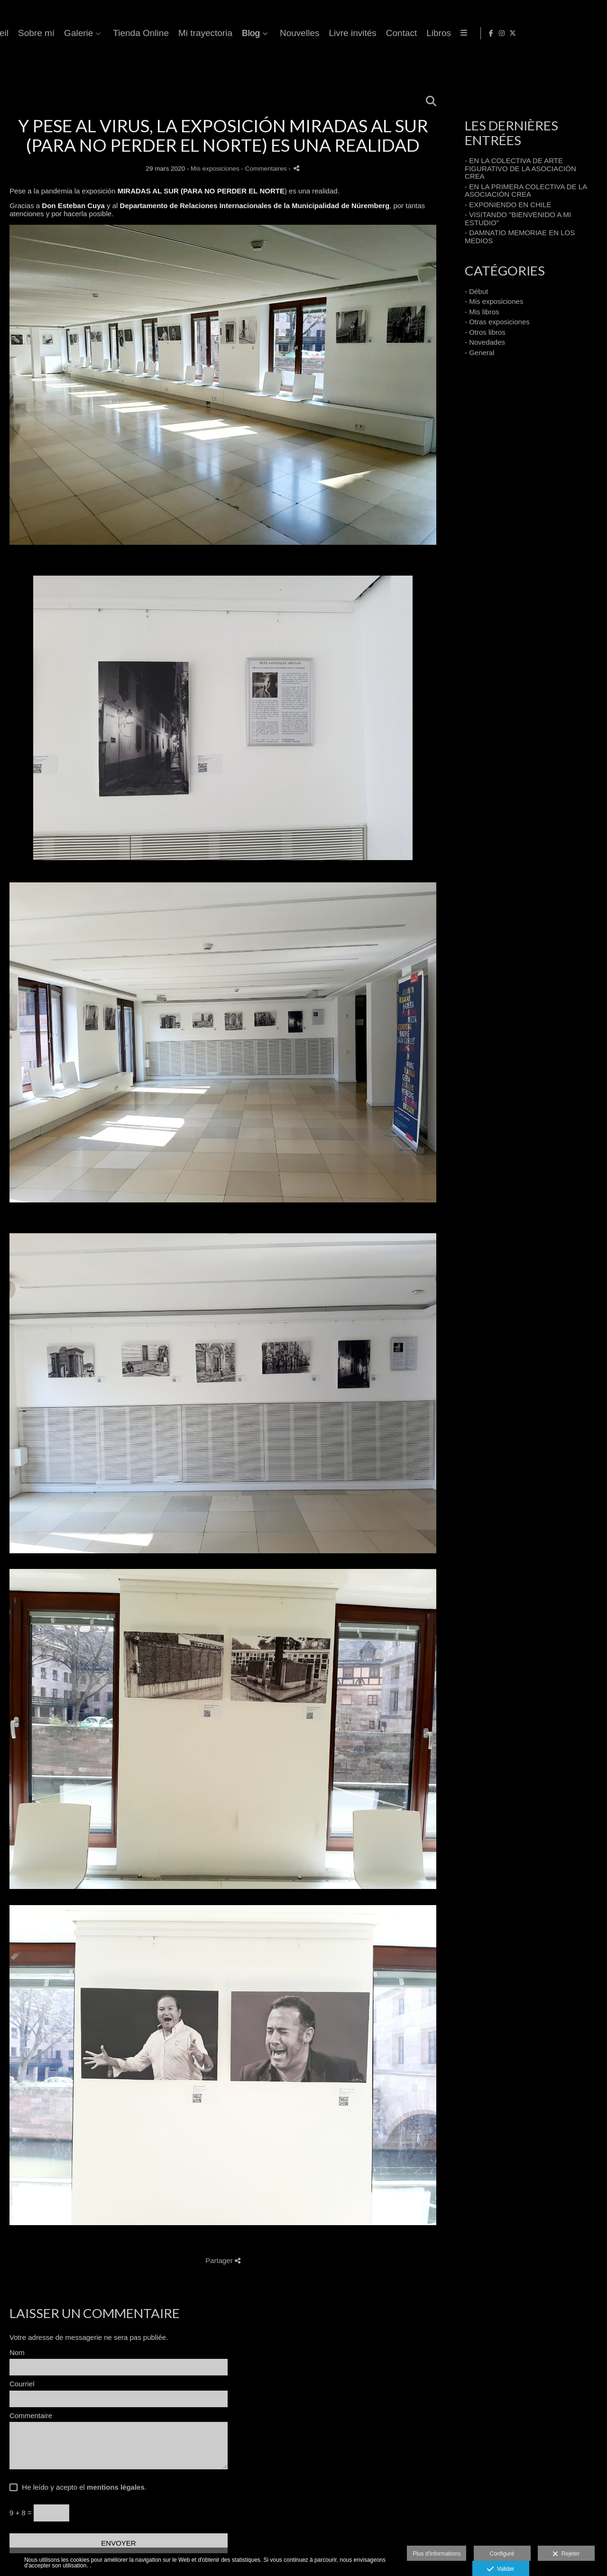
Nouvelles (509, 33)
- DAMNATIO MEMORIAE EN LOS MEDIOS (520, 237)
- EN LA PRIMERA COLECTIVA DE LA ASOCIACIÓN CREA (526, 191)
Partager (222, 2260)
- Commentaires (265, 168)
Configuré (502, 2553)
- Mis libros (482, 312)
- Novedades (485, 342)
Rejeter (565, 2554)
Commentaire (30, 2416)
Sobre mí (246, 33)
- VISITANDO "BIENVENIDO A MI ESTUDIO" (518, 219)
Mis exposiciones (215, 168)
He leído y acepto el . (82, 2487)
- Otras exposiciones (497, 322)
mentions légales (116, 2487)
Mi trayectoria (415, 33)
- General (480, 352)
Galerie (288, 33)
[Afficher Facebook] (570, 33)
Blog (461, 33)
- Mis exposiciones (494, 301)
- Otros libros (485, 332)
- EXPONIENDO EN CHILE (508, 205)
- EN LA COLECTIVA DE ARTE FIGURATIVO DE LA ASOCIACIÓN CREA (520, 168)
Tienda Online (351, 33)
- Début (476, 291)
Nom (17, 2352)
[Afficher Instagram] (581, 33)
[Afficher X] (592, 33)
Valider (500, 2569)
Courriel (22, 2384)
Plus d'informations (436, 2553)
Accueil (203, 33)
